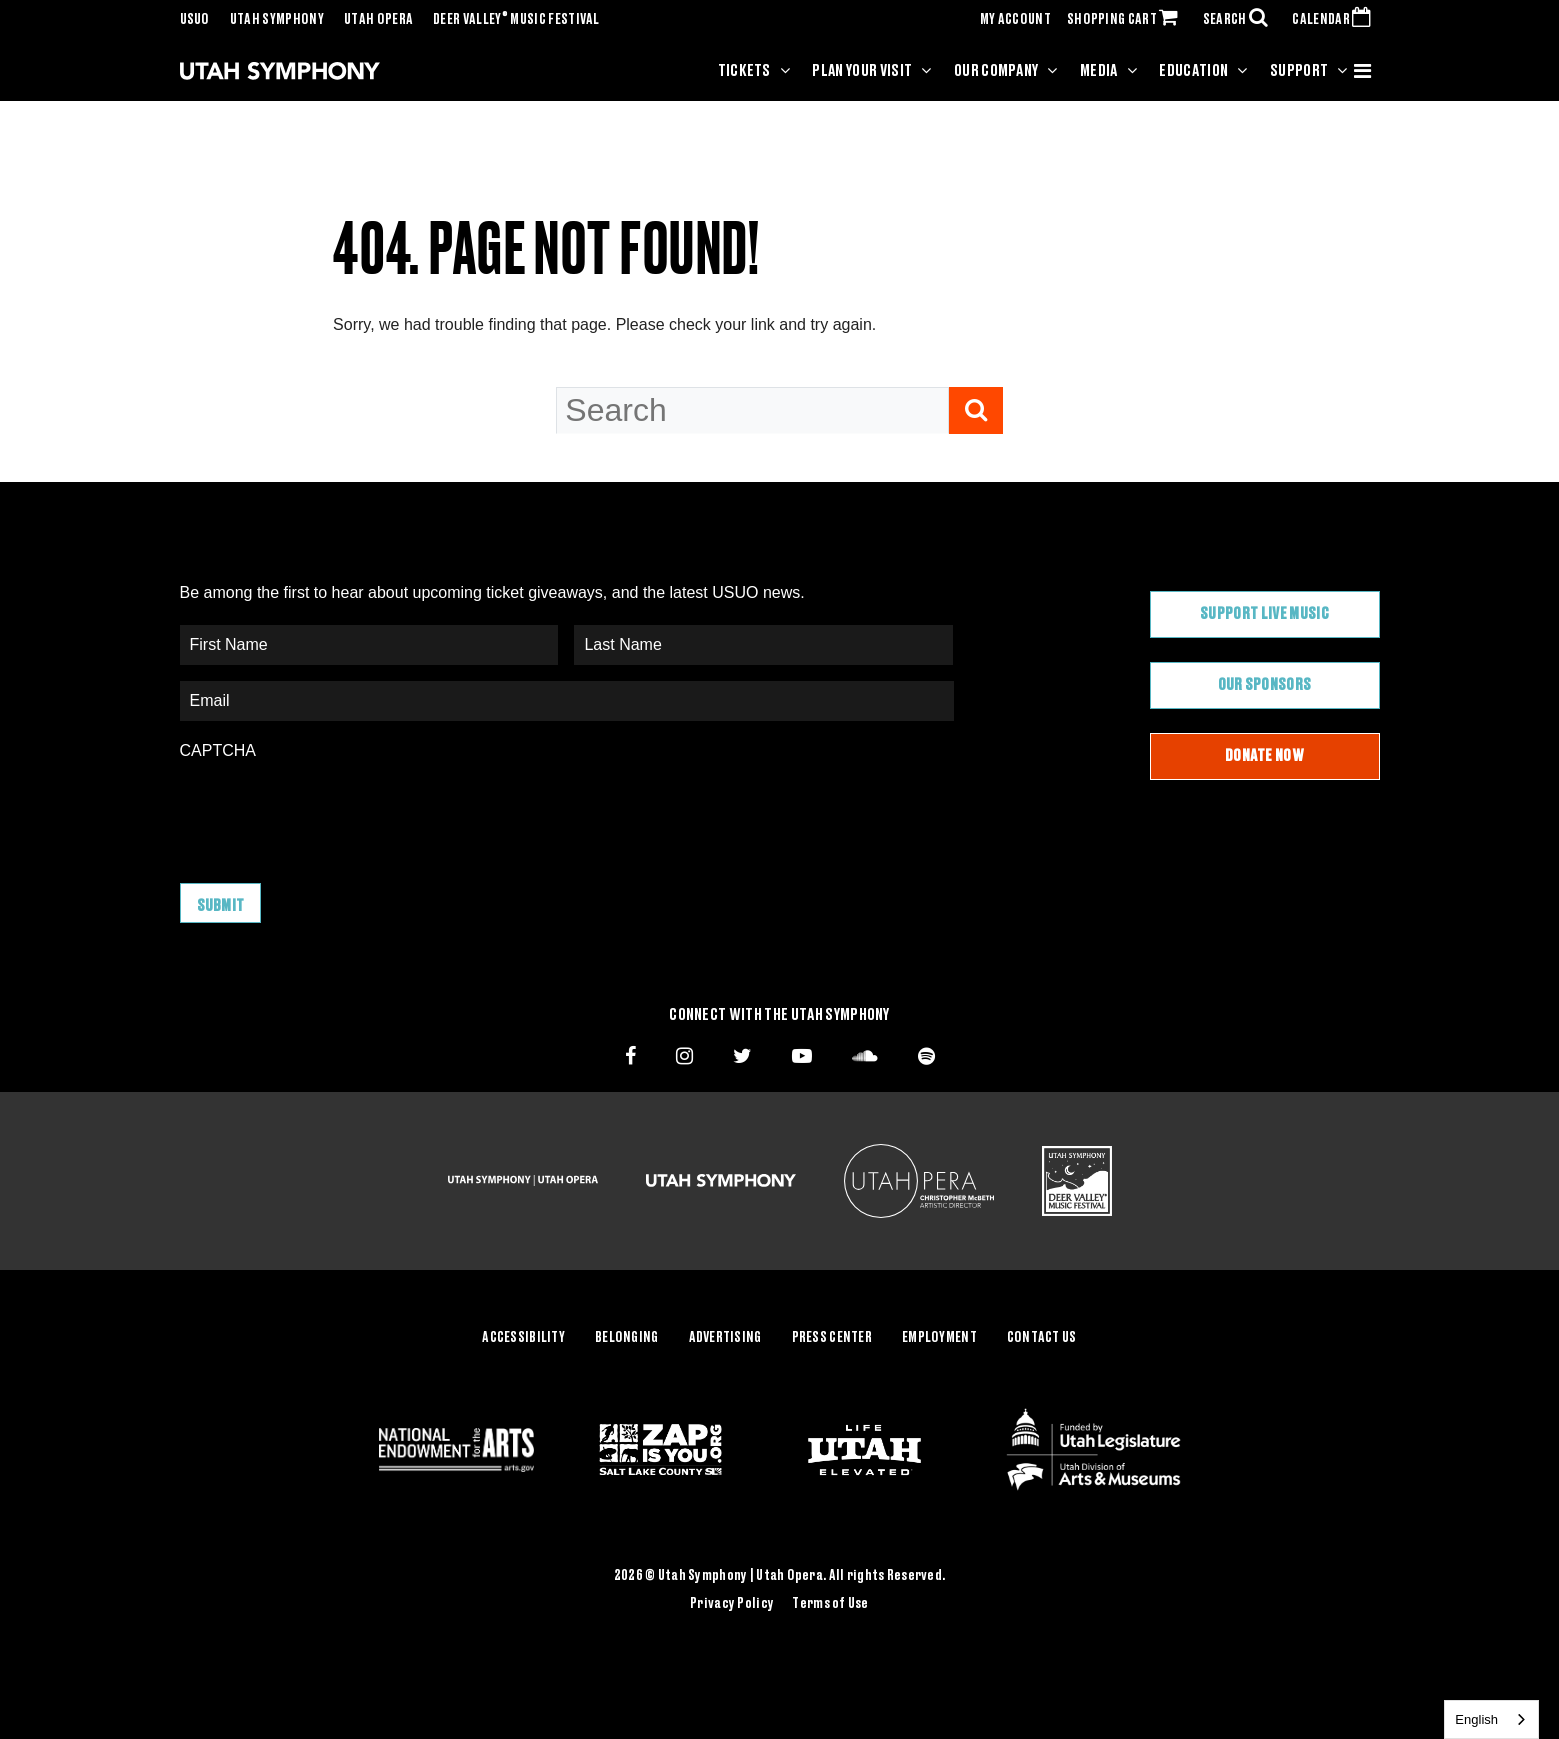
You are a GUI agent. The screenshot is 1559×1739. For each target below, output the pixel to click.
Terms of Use (830, 1604)
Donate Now (1264, 756)
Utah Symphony (277, 20)
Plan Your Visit (862, 71)
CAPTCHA (218, 750)
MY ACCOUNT (1015, 20)
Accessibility (523, 1338)
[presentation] (332, 812)
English (1476, 1719)
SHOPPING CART (1127, 20)
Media (1099, 71)
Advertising (725, 1338)
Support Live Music (1264, 614)
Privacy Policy (732, 1604)
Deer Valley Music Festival (516, 20)
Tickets (744, 71)
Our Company (996, 71)
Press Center (832, 1338)
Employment (939, 1338)
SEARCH (1240, 20)
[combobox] (1491, 1719)
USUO (195, 20)
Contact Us (1042, 1338)
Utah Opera (378, 20)
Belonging (627, 1338)
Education (1193, 71)
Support (1299, 71)
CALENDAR (1335, 20)
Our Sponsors (1265, 685)
